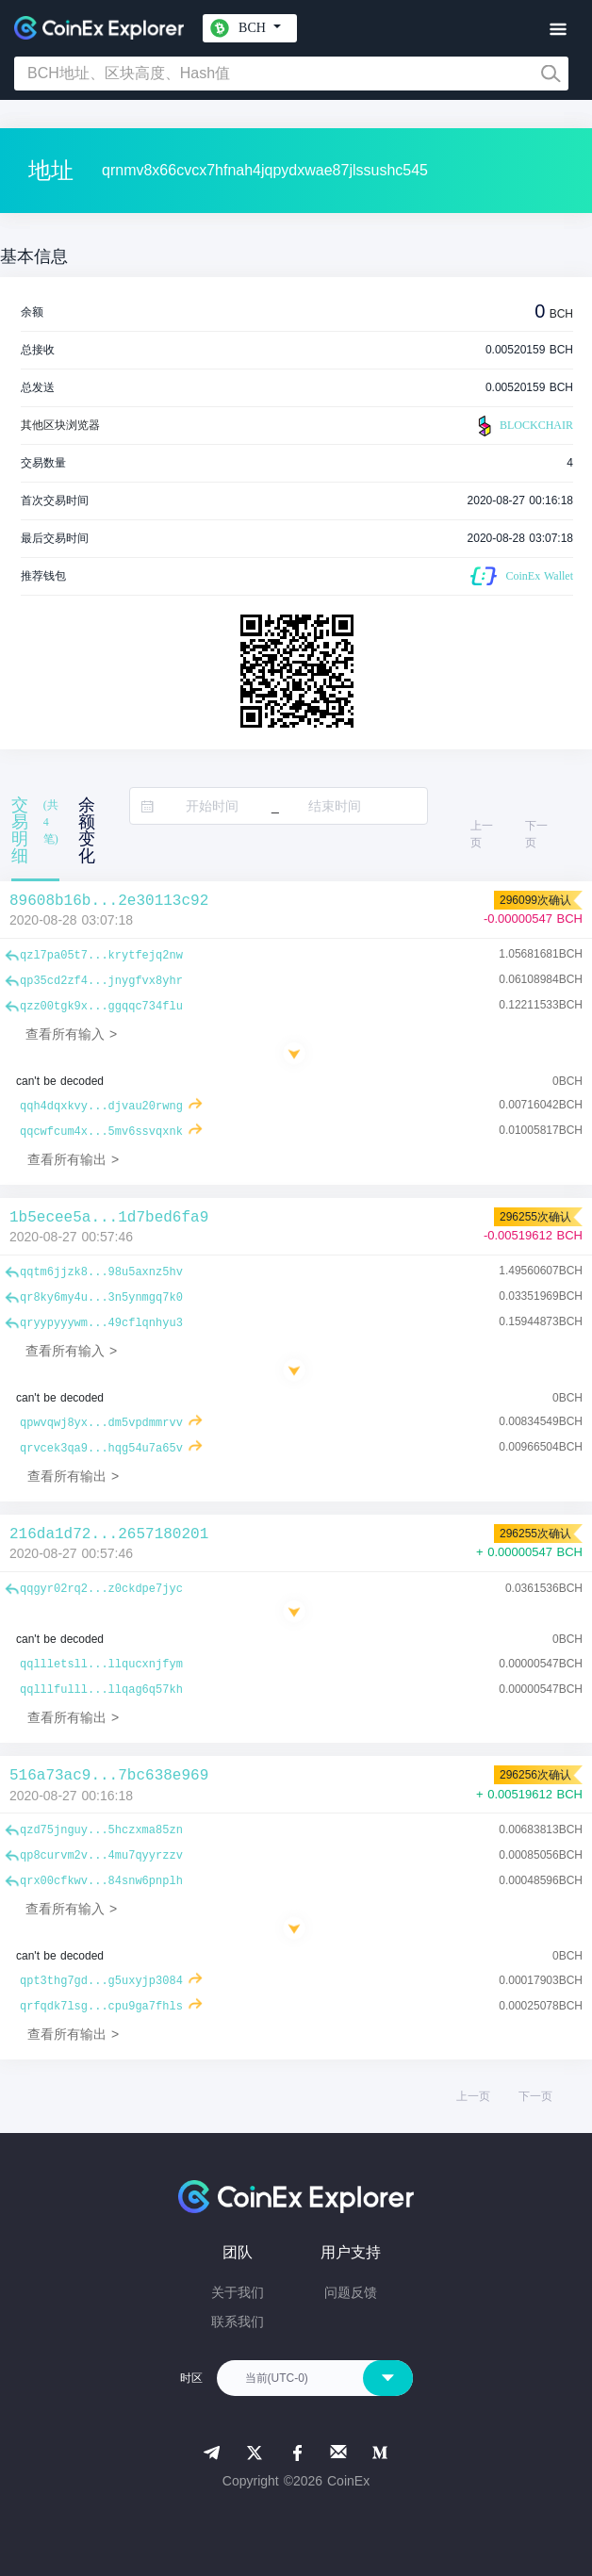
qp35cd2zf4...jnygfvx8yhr (101, 981)
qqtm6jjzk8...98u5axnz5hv (101, 1272)
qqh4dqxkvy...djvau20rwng (101, 1106)
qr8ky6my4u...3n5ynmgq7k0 (101, 1297)
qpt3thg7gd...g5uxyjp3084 (101, 1981)
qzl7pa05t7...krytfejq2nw (101, 955)
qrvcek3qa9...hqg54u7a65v (101, 1448)
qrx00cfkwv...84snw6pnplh (101, 1881)
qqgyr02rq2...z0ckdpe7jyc (101, 1589)
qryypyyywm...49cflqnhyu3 (101, 1323)
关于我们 (237, 2292)
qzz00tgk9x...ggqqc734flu (101, 1006)
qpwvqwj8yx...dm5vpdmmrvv (101, 1423)
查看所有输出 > (73, 1159)
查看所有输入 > (71, 1034)
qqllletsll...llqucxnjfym (101, 1664)
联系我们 (237, 2321)
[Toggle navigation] (557, 29)
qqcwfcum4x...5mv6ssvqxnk (101, 1132)
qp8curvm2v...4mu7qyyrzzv (101, 1855)
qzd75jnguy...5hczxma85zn (101, 1830)
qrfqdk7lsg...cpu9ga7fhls (101, 2006)
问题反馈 (350, 2292)
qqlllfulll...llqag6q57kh (101, 1690)
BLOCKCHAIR (523, 426)
